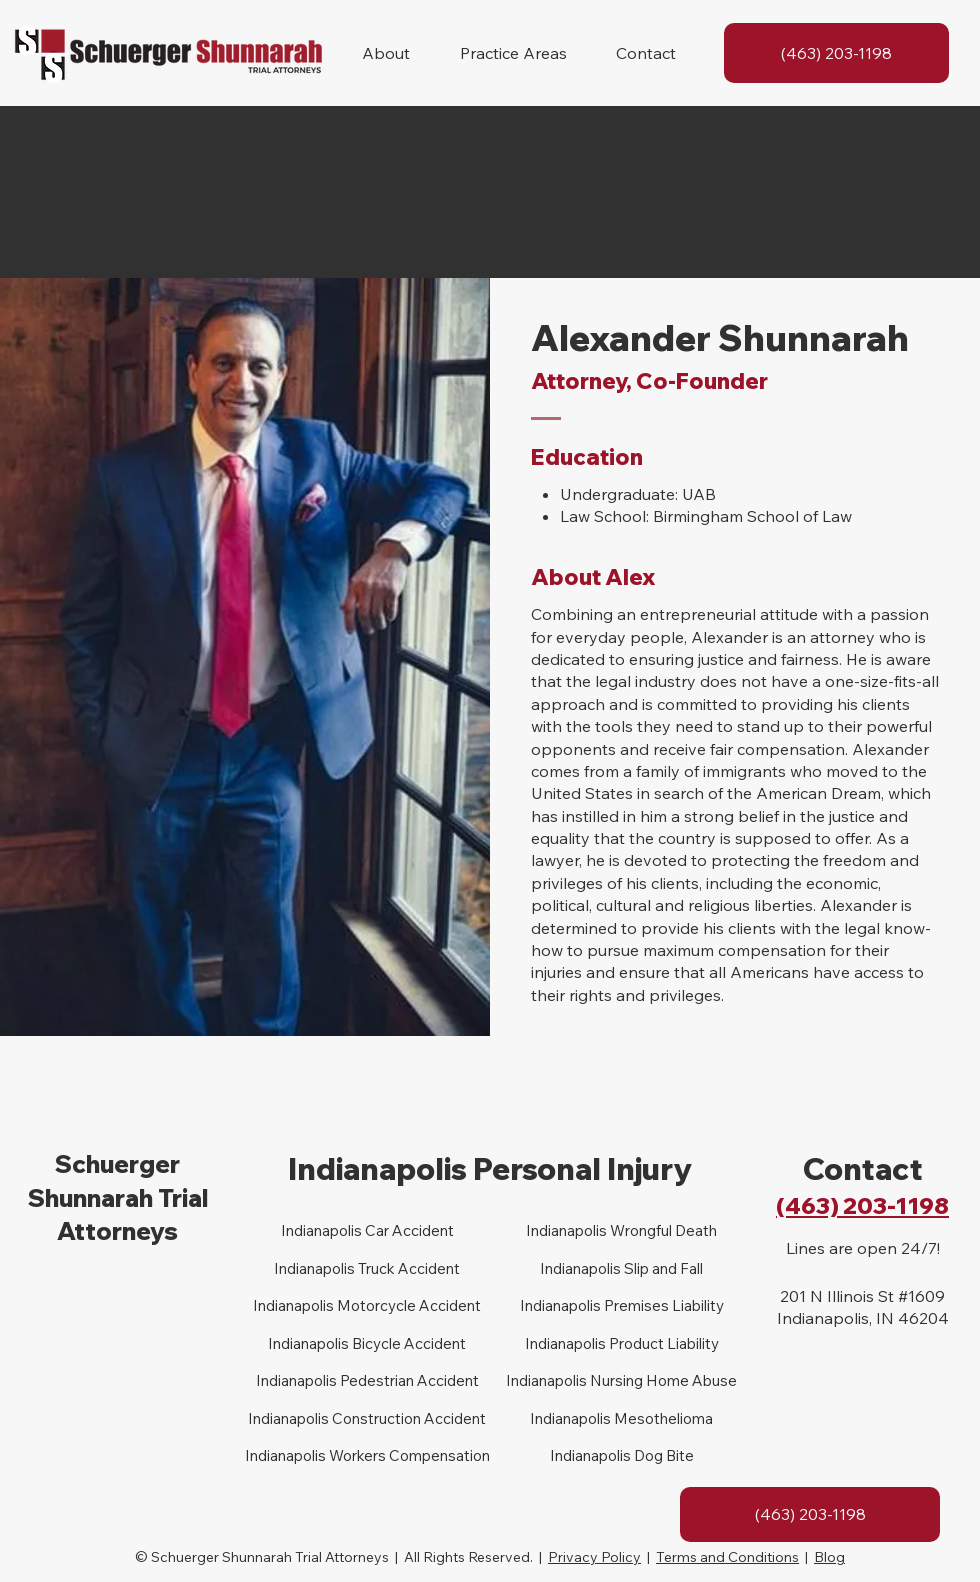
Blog (829, 1557)
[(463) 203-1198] (836, 53)
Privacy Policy (594, 1557)
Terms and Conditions (727, 1557)
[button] (386, 53)
